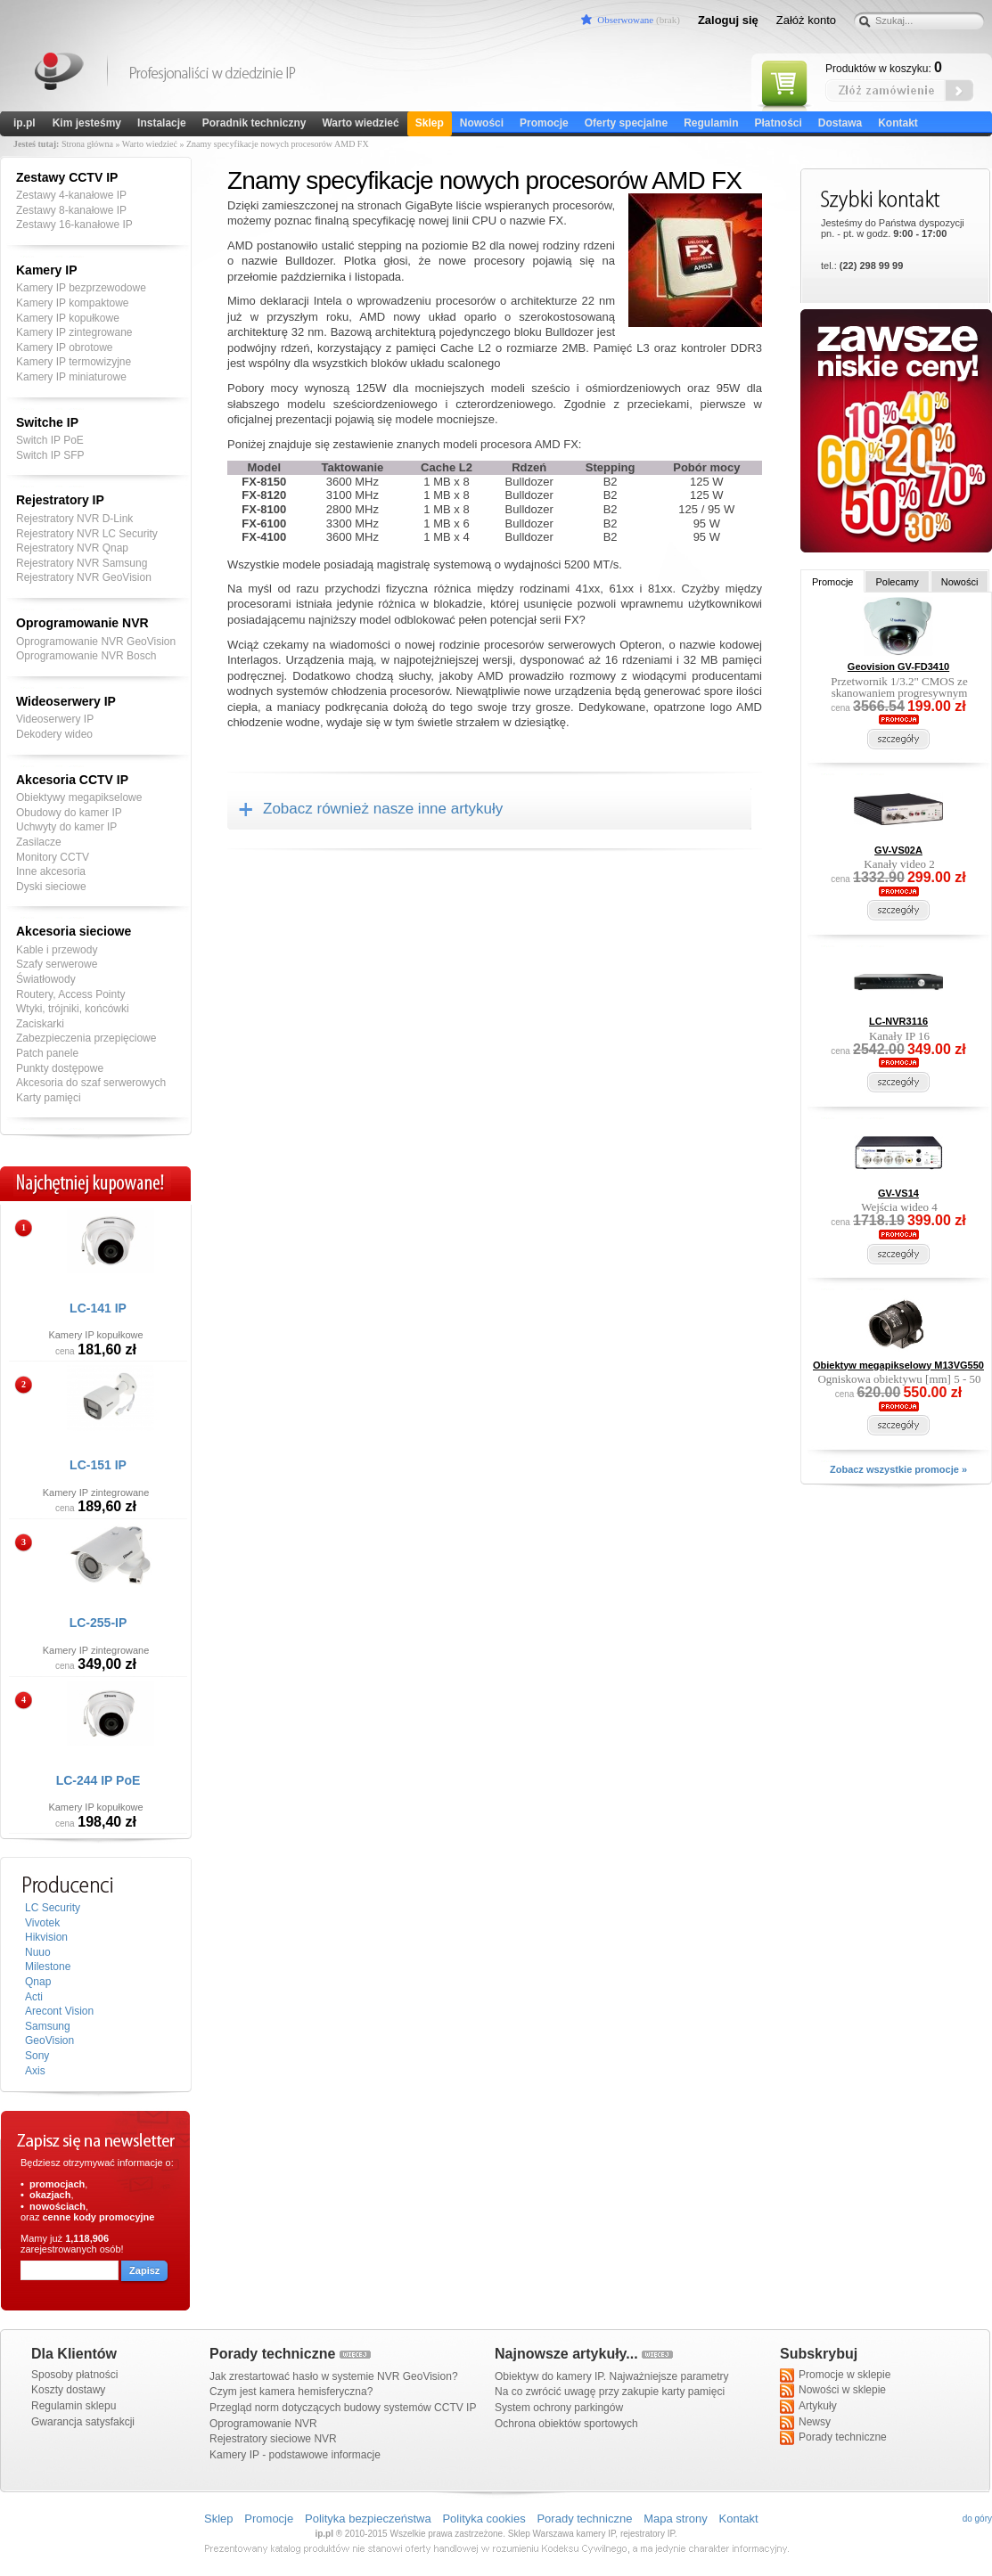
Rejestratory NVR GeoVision (84, 577)
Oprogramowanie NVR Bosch (86, 656)
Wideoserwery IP (66, 701)
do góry (977, 2518)
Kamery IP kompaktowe (72, 303)
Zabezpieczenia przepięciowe (86, 1038)
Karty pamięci (48, 1098)
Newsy (805, 2423)
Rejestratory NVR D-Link (74, 518)
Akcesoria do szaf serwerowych (91, 1082)
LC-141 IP (98, 1308)
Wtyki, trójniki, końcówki (72, 1008)
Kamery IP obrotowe (64, 347)
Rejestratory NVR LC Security (87, 533)
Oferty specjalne (626, 123)
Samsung (47, 2026)
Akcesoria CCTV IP (72, 780)
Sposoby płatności (74, 2374)
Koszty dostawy (68, 2390)
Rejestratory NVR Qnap (72, 548)
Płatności (777, 123)
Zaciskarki (40, 1024)
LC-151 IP (98, 1465)
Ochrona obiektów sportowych (566, 2423)
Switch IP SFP (50, 455)
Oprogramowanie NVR (82, 623)
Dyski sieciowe (51, 886)
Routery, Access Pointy (71, 994)
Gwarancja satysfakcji (83, 2422)
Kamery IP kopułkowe (67, 318)
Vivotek (42, 1923)
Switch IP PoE (50, 440)
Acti (34, 1997)
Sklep (429, 123)
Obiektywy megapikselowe (79, 797)
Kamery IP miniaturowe (71, 377)
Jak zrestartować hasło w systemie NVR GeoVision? (333, 2376)
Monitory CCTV (52, 857)
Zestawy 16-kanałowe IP (74, 224)
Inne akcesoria (51, 871)
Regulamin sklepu (73, 2406)
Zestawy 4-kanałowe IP (71, 195)
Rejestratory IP (60, 500)
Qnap (38, 1981)
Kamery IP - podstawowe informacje (295, 2455)
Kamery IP (60, 73)
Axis (35, 2071)
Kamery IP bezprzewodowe (81, 288)
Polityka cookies (483, 2518)
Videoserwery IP (55, 719)
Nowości (482, 123)
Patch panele (47, 1053)
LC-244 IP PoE (98, 1780)
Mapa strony (676, 2518)
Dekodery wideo (54, 734)
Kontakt (898, 123)
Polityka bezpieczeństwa (368, 2518)
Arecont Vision (59, 2011)
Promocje (544, 123)
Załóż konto (806, 20)
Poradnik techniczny (254, 123)
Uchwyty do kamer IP (66, 827)
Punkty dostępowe (59, 1068)
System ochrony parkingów (559, 2407)
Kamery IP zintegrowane (74, 332)
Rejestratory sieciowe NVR (273, 2439)
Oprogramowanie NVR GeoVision (96, 641)
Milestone (47, 1966)
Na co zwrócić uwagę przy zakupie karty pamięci (610, 2391)
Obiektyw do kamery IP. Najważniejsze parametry (612, 2376)
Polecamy (896, 582)
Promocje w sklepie (835, 2375)
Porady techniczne (833, 2438)
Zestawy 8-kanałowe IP (71, 210)
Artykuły (808, 2407)
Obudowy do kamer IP (69, 812)
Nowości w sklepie (833, 2391)
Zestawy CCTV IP (67, 177)
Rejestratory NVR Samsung (81, 563)
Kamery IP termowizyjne (73, 362)
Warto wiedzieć (360, 123)
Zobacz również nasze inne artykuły (383, 808)
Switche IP (47, 422)
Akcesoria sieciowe (73, 931)
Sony (37, 2055)
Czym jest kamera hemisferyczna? (291, 2391)
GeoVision (49, 2040)
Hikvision (46, 1937)
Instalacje (161, 123)
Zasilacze (38, 842)
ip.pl (24, 123)
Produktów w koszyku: (883, 68)
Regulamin (711, 123)
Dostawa (840, 123)
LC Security (52, 1907)
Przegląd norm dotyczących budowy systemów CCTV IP (342, 2407)
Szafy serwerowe (56, 964)
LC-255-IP (98, 1622)
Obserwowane (625, 19)
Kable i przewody (56, 950)
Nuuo (38, 1952)
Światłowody (46, 979)
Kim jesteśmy (87, 123)
